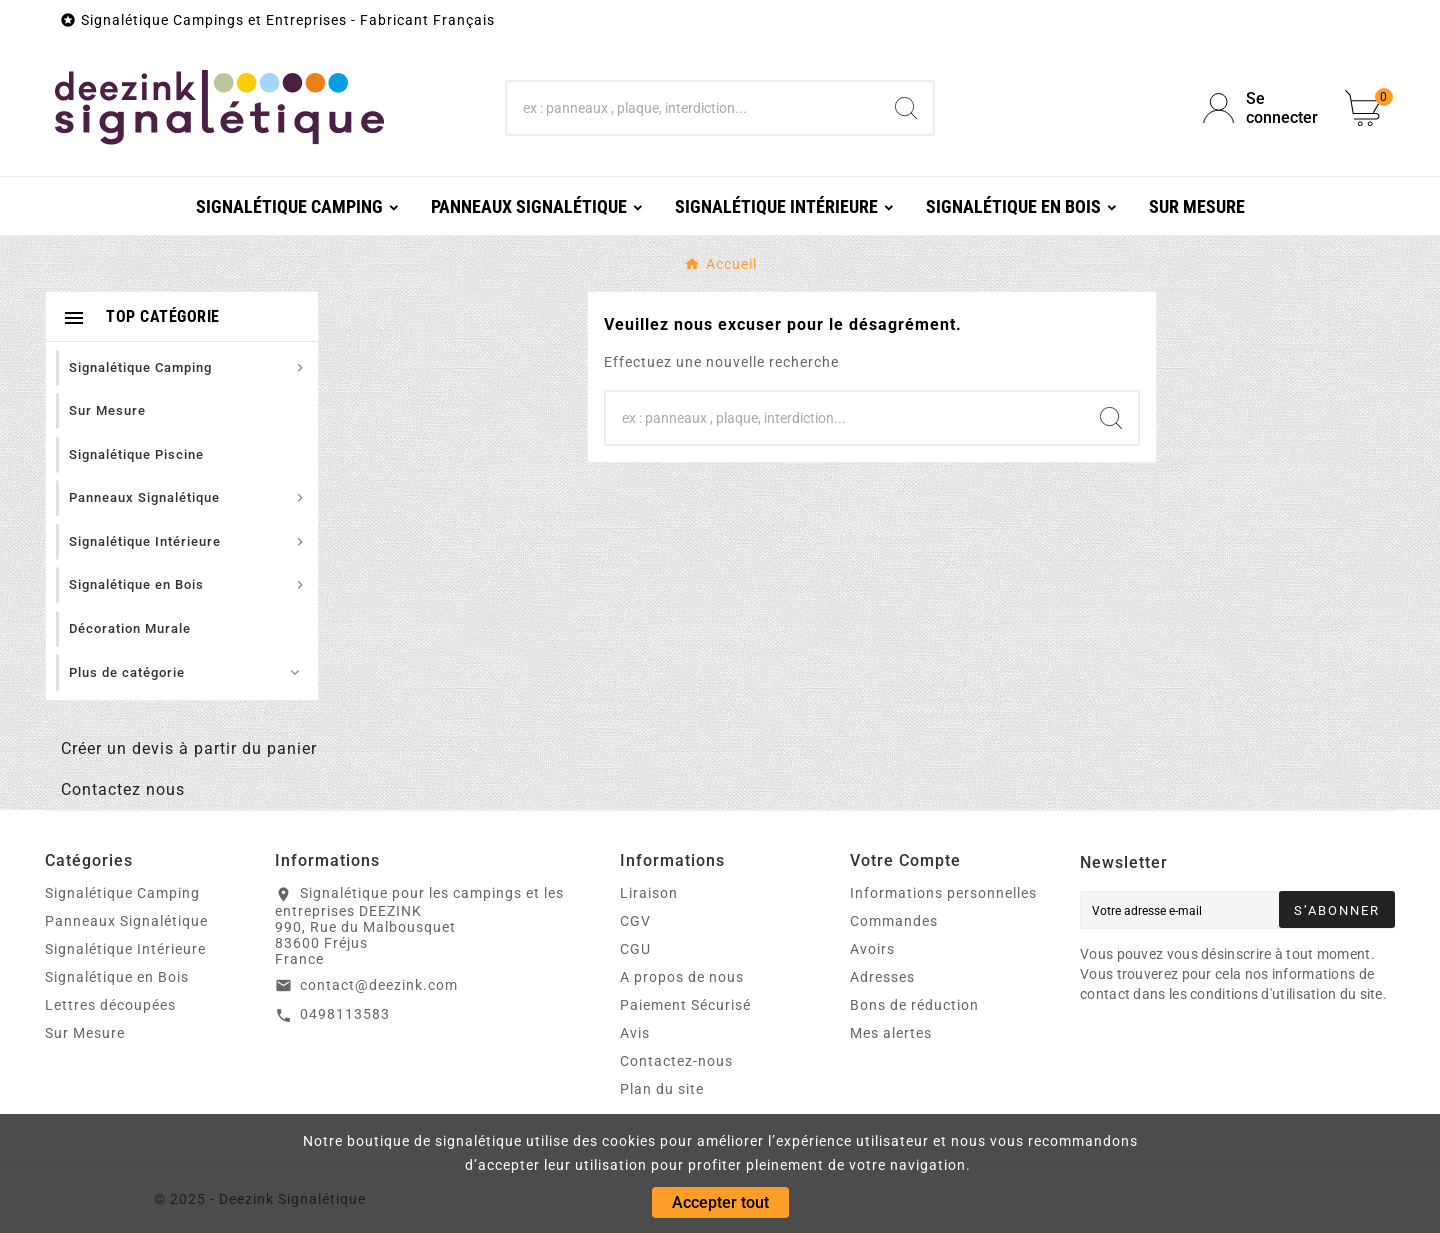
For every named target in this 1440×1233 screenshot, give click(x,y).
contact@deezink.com (379, 985)
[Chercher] (693, 108)
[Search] (906, 108)
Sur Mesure (85, 1033)
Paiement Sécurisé (685, 1005)
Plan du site (662, 1089)
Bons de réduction (914, 1005)
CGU (635, 949)
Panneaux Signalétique (126, 921)
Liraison (649, 893)
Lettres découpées (110, 1005)
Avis (635, 1033)
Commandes (894, 921)
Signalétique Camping (122, 893)
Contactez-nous (676, 1061)
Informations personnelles (943, 893)
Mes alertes (891, 1033)
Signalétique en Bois (117, 977)
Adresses (882, 977)
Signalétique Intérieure (125, 949)
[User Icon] (1262, 108)
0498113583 (345, 1014)
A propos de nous (682, 977)
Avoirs (872, 949)
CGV (635, 921)
